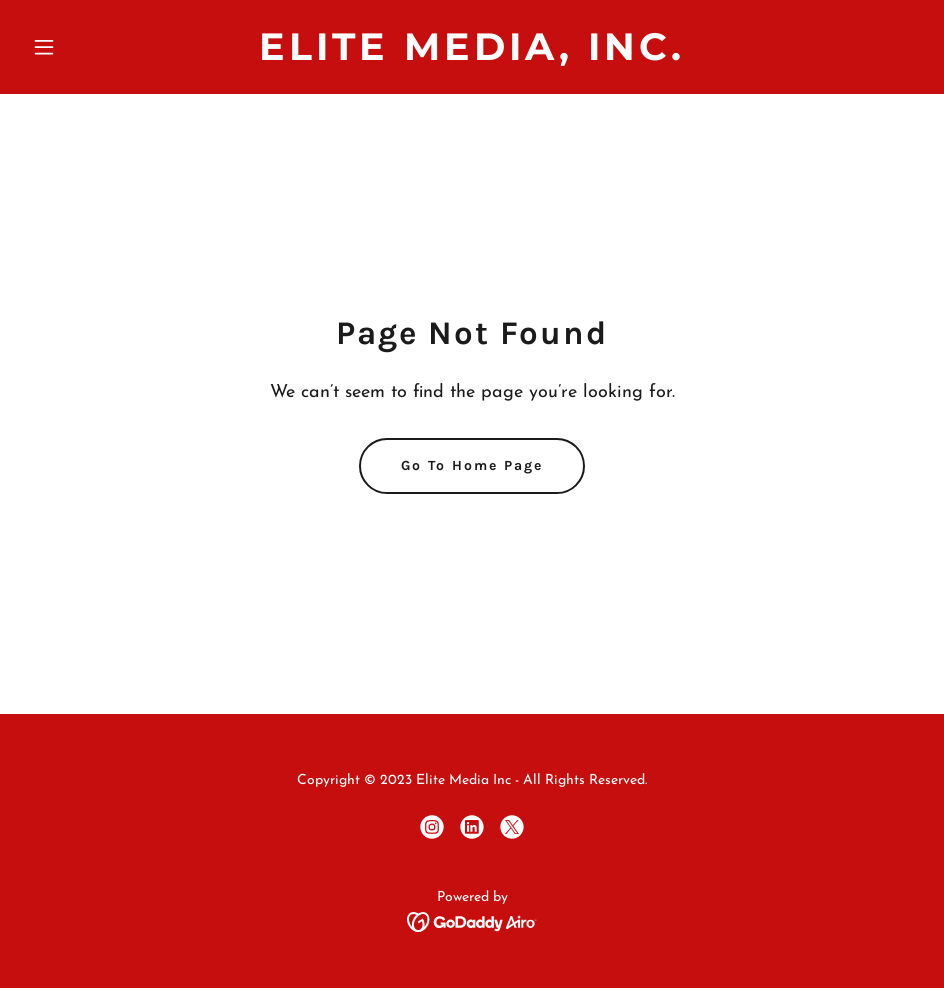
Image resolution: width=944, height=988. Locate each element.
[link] (472, 56)
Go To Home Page (472, 465)
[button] (91, 47)
